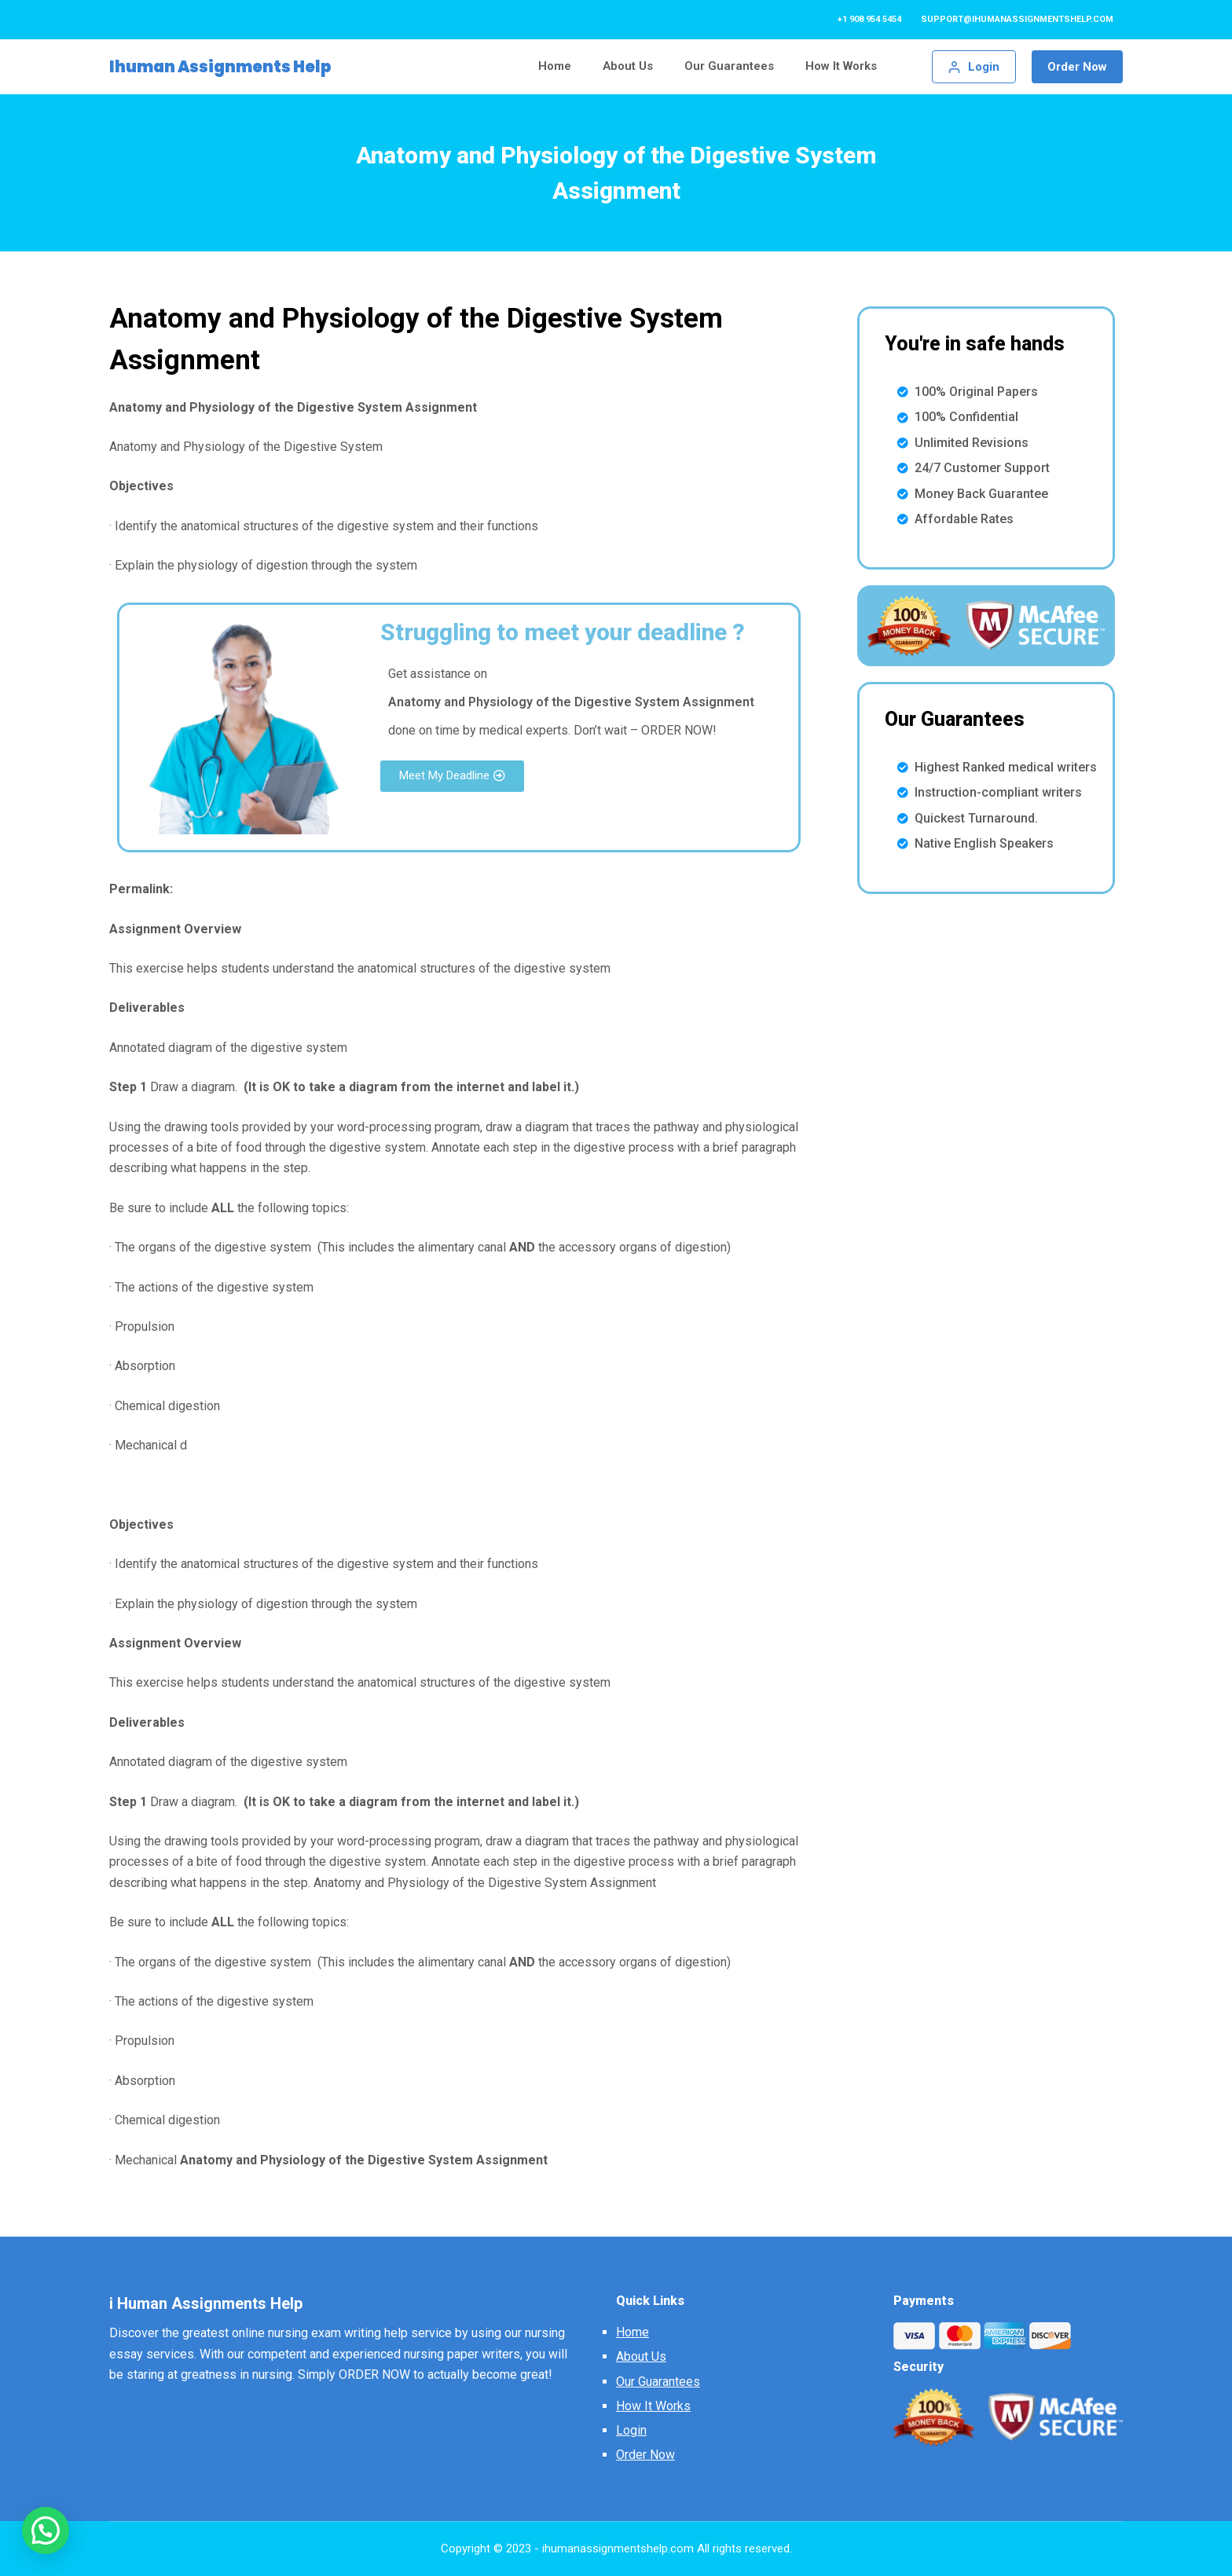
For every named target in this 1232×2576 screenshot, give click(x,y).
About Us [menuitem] (628, 66)
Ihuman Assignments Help (220, 67)
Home (632, 2332)
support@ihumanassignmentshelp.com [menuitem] (1017, 19)
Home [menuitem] (554, 66)
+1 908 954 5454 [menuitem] (869, 19)
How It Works (653, 2405)
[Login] (974, 67)
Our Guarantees (658, 2381)
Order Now (1077, 67)
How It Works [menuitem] (841, 66)
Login (631, 2430)
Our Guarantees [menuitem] (729, 66)
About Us (641, 2356)
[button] (452, 776)
